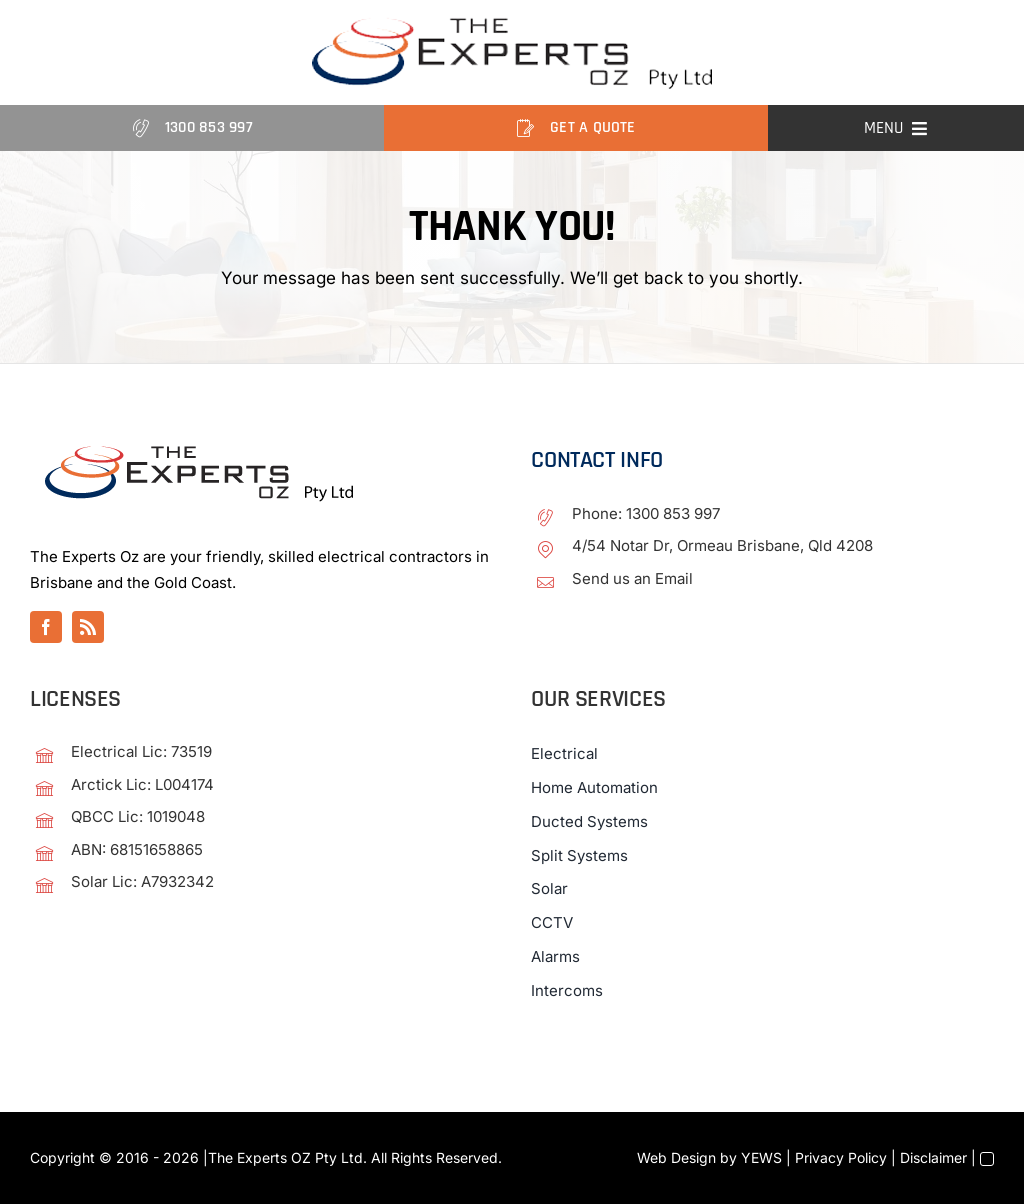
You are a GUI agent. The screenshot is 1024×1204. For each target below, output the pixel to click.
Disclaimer (933, 1157)
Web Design (676, 1157)
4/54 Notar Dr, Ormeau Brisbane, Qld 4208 (722, 545)
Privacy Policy (841, 1157)
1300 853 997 (673, 513)
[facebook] (46, 627)
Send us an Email (632, 578)
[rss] (88, 627)
